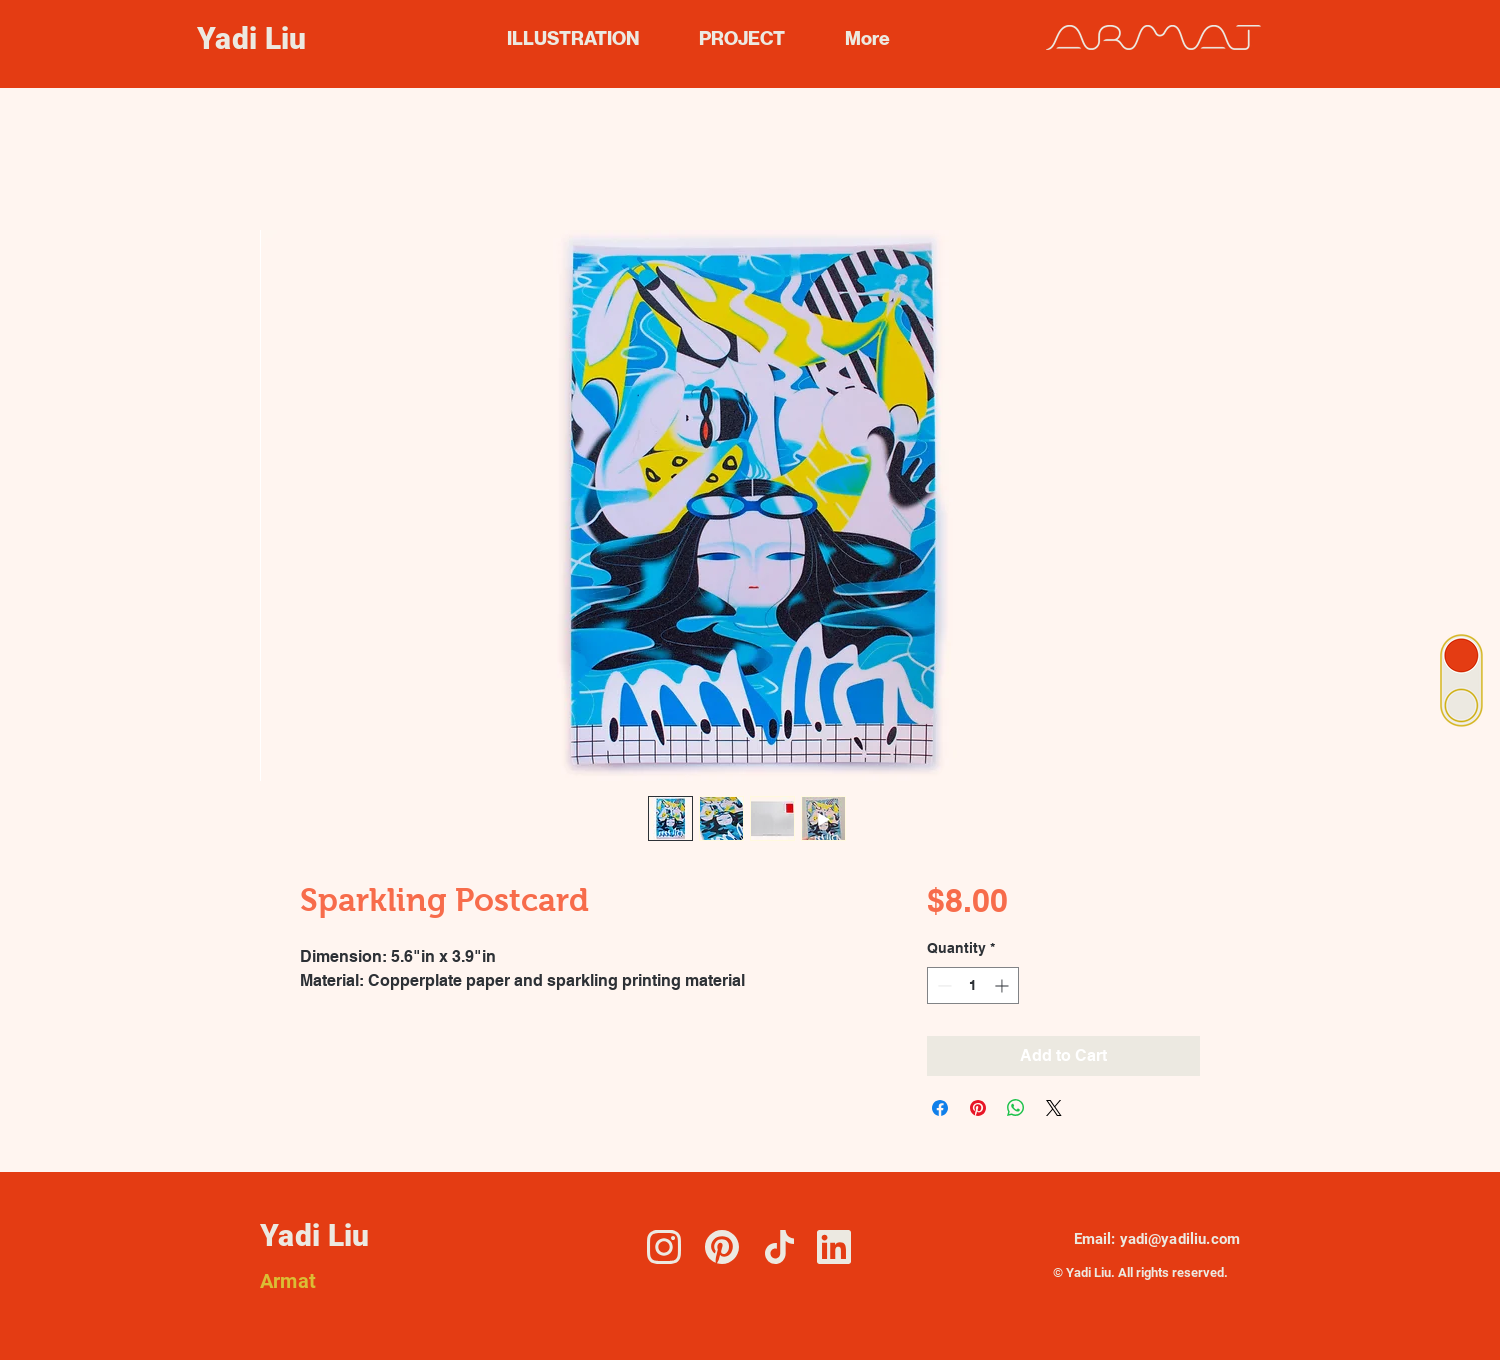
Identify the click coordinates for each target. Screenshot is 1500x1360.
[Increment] (1003, 985)
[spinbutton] (973, 985)
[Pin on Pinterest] (978, 1108)
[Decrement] (942, 985)
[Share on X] (1054, 1108)
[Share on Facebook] (940, 1108)
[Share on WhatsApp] (1016, 1108)
